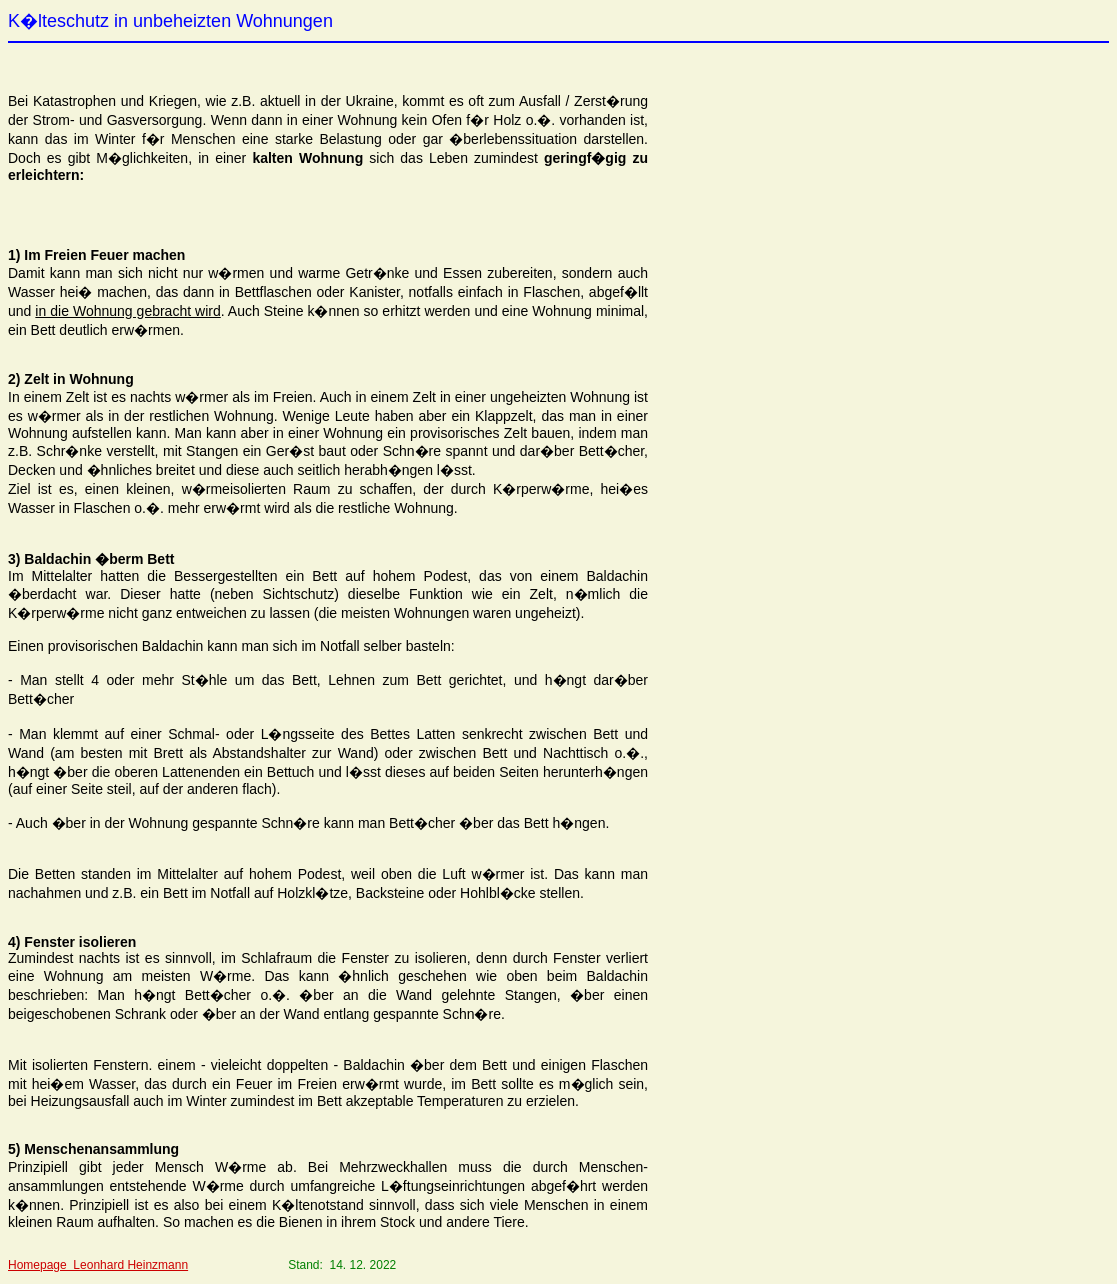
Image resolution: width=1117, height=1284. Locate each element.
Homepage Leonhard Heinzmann (98, 1265)
